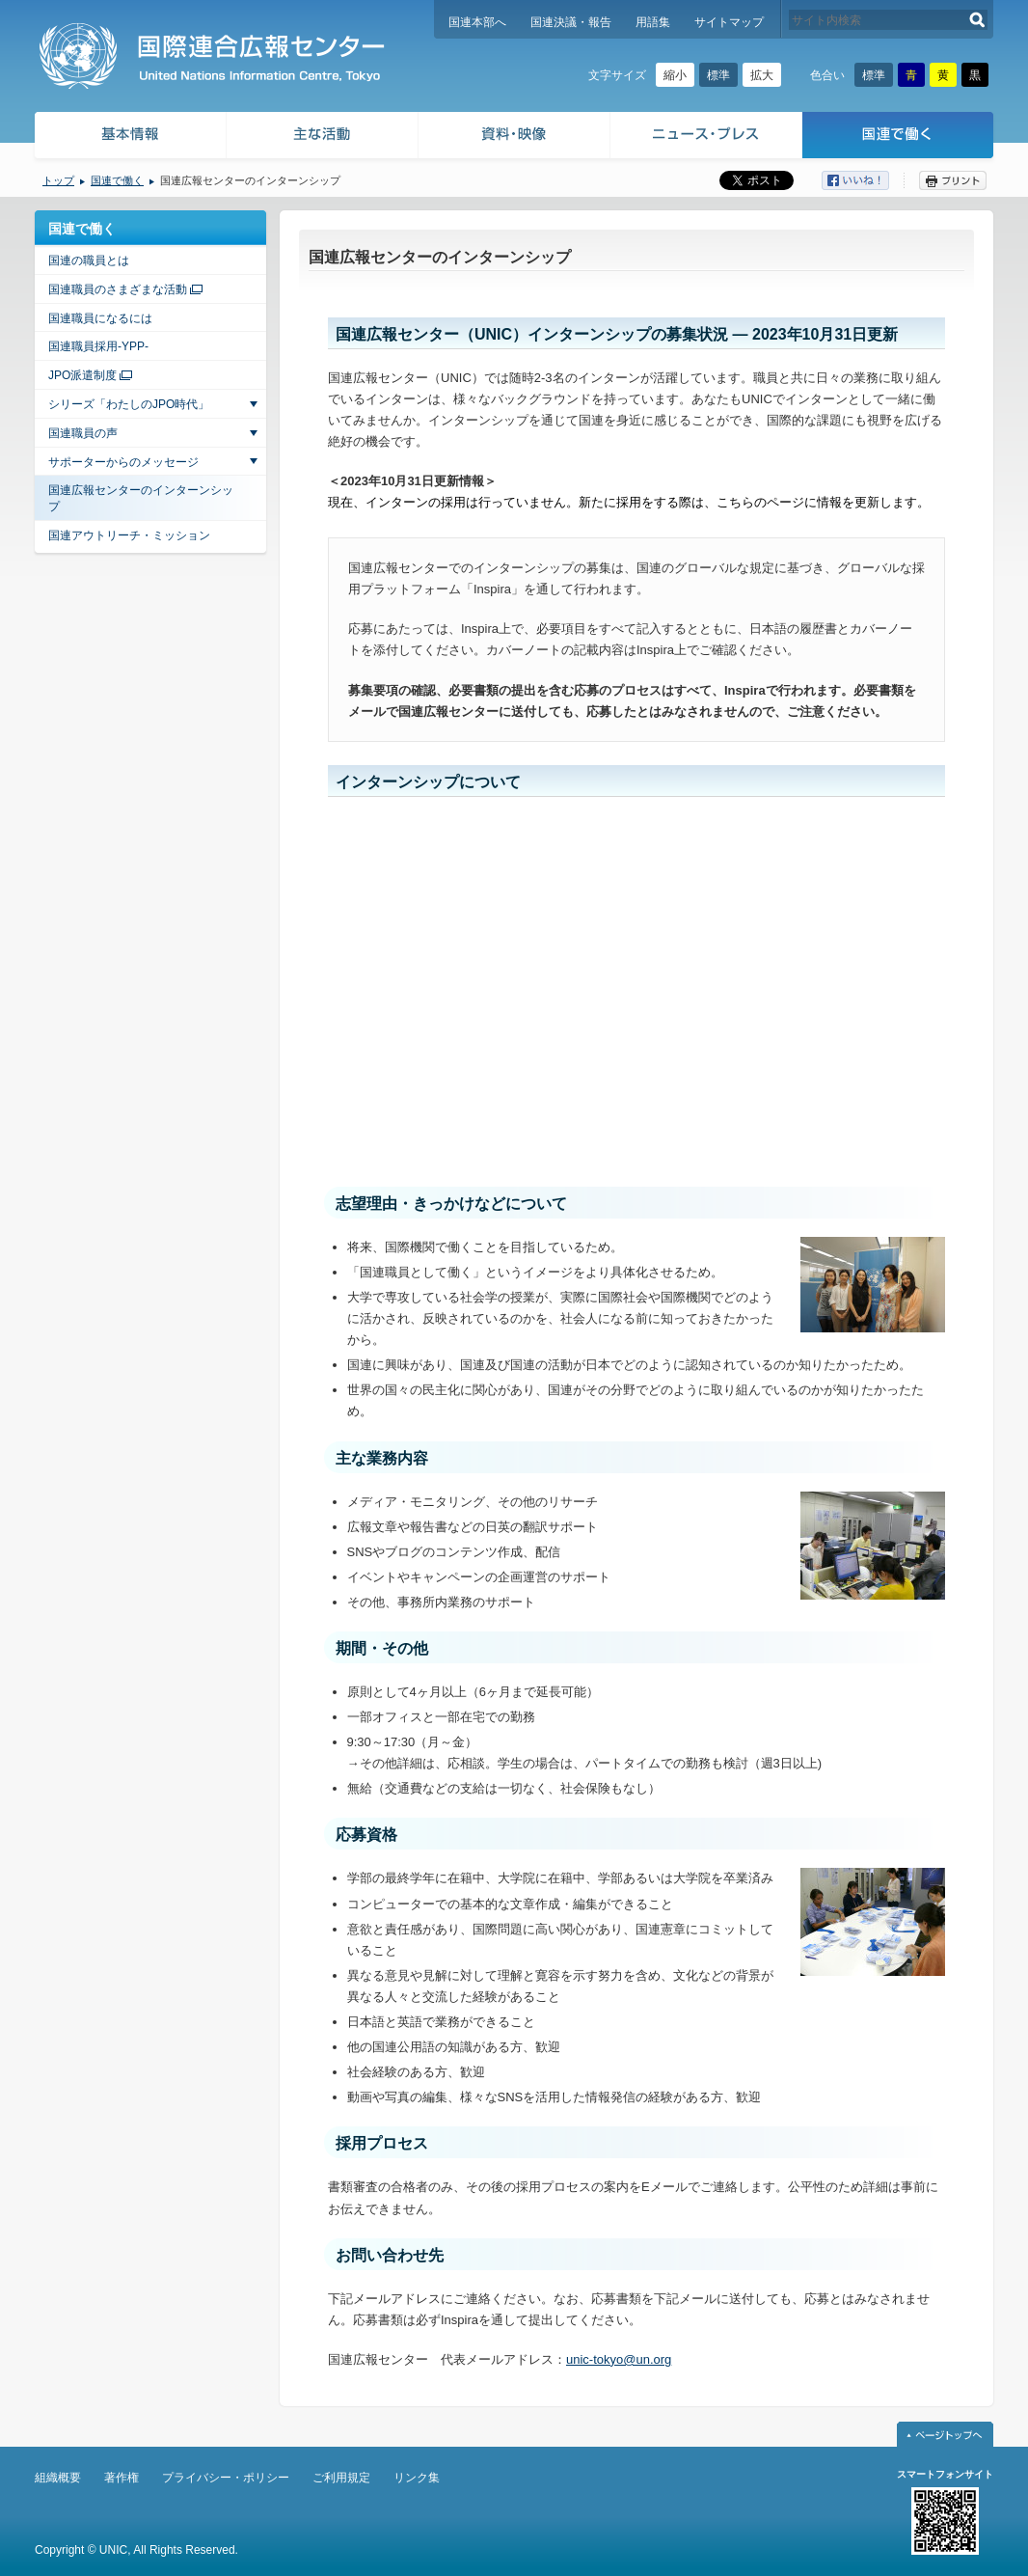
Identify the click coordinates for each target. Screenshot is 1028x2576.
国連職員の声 (83, 433)
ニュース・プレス (706, 137)
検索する (977, 20)
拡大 (761, 75)
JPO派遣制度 (82, 375)
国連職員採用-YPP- (98, 346)
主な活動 (323, 137)
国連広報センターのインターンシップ (140, 498)
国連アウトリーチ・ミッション (129, 535)
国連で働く (899, 137)
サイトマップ (729, 22)
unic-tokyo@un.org (618, 2359)
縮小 (675, 75)
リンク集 (416, 2477)
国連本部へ (477, 22)
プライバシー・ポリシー (225, 2477)
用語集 (653, 22)
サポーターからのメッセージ (123, 462)
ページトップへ (945, 2434)
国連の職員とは (88, 260)
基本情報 (129, 137)
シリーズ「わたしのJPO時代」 (128, 404)
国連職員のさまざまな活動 (117, 289)
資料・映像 (514, 137)
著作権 (121, 2477)
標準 (718, 75)
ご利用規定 (341, 2477)
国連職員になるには (100, 318)
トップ (58, 180)
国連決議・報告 (570, 22)
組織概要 (58, 2477)
